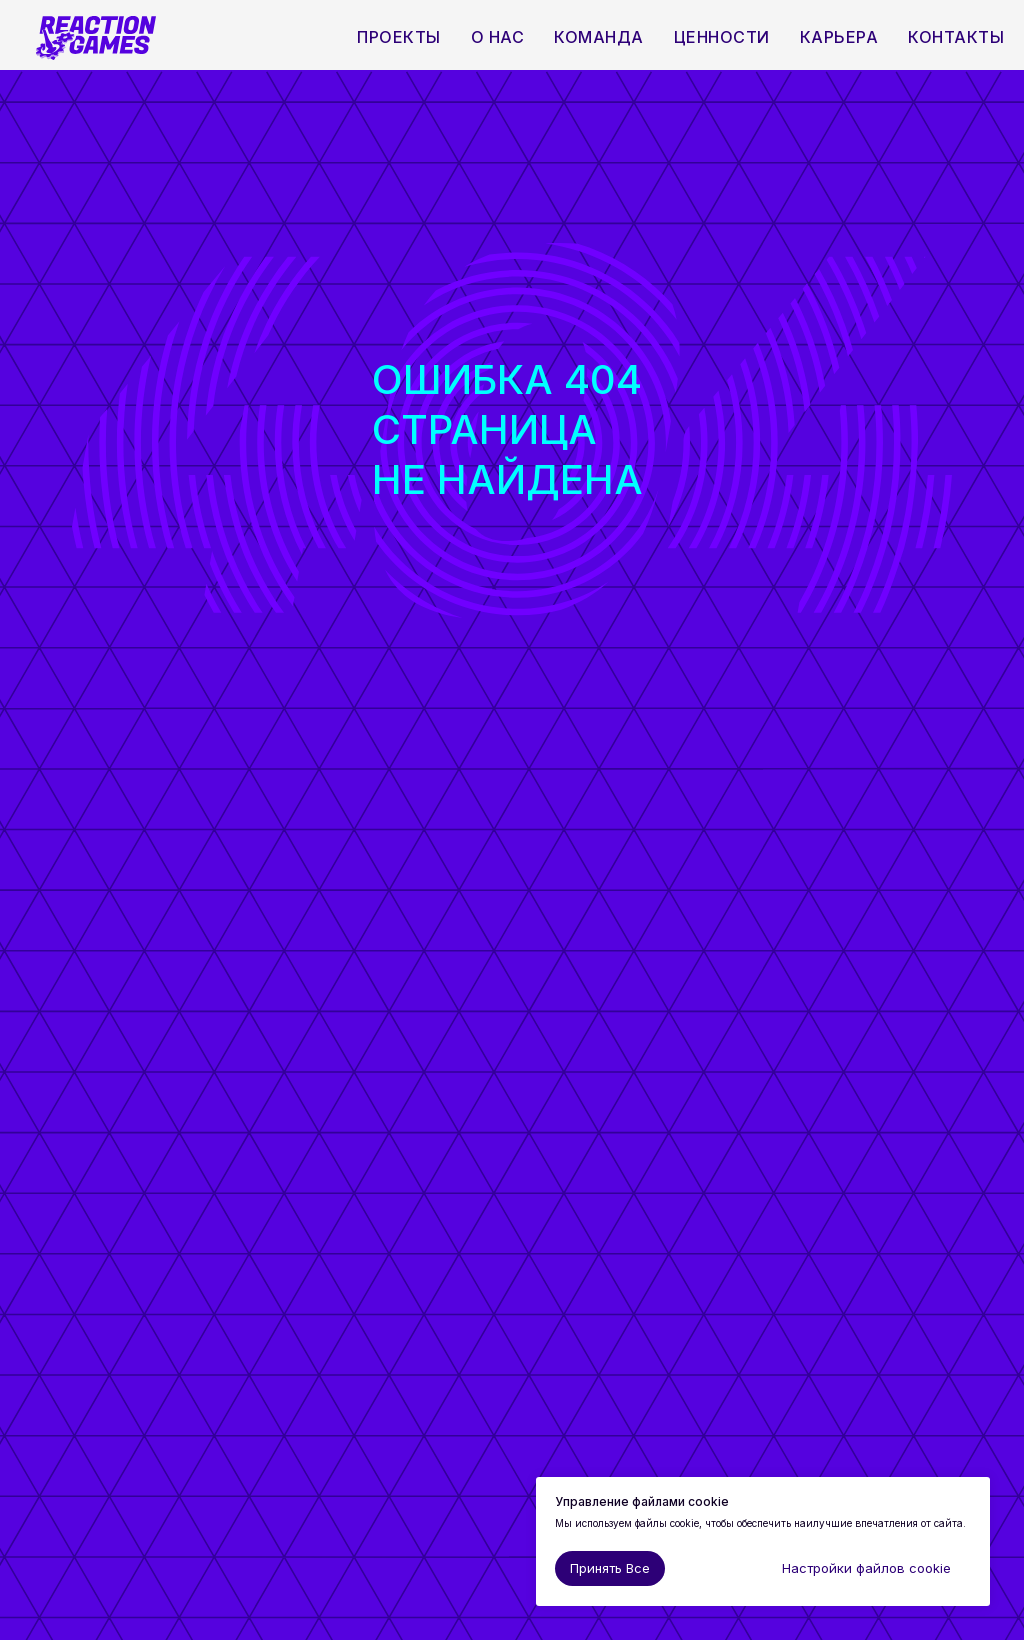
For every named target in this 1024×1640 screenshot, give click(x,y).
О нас (498, 37)
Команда (599, 37)
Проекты (399, 37)
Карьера (839, 37)
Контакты (956, 37)
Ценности (722, 37)
